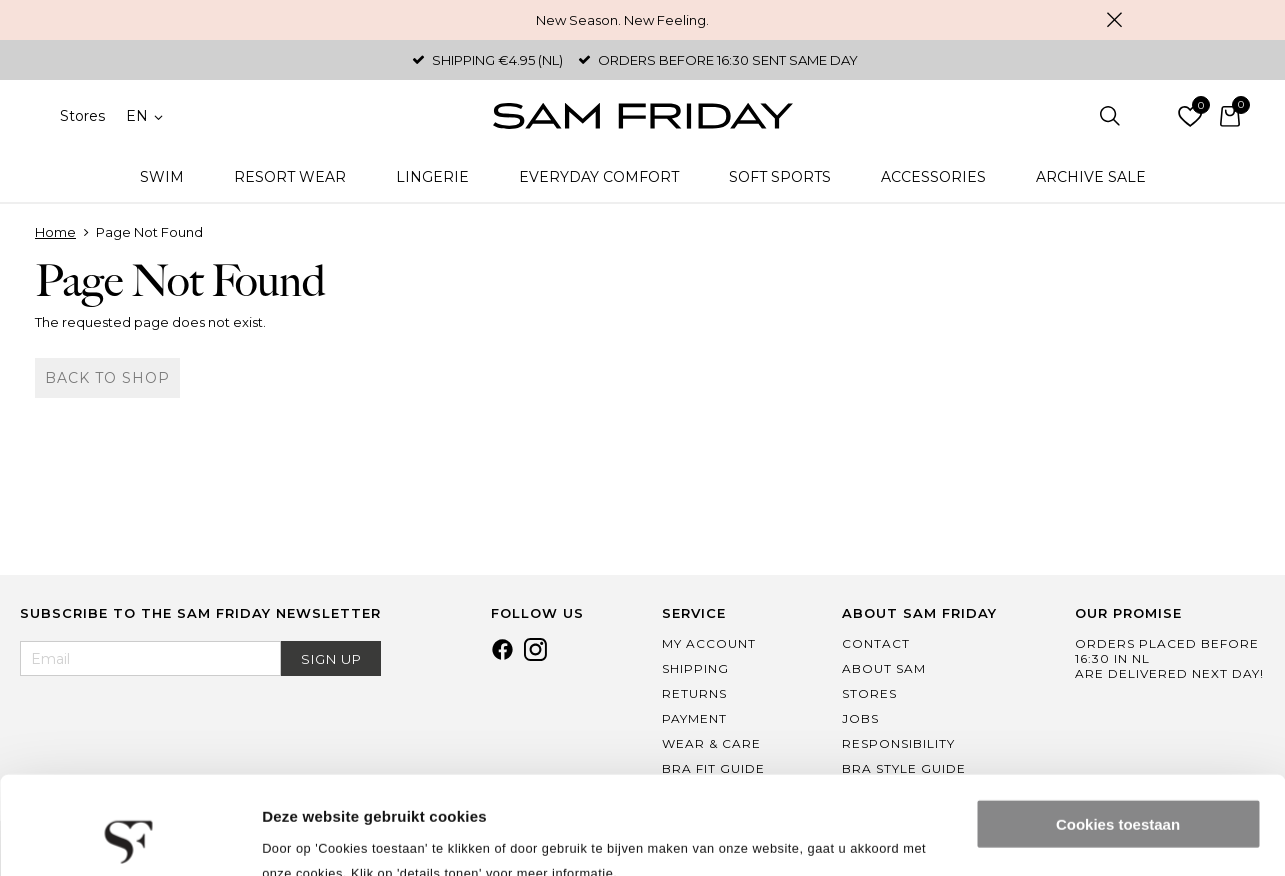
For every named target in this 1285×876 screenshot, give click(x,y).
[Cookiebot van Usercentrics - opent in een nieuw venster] (129, 837)
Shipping (695, 668)
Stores (82, 116)
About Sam (884, 668)
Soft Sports (780, 177)
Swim (162, 177)
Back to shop (107, 378)
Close (1115, 20)
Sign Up (331, 659)
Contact (876, 643)
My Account (709, 643)
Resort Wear (290, 177)
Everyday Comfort (599, 177)
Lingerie (432, 177)
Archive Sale (1091, 177)
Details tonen (309, 836)
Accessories (933, 177)
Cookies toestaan (1118, 732)
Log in (1150, 116)
